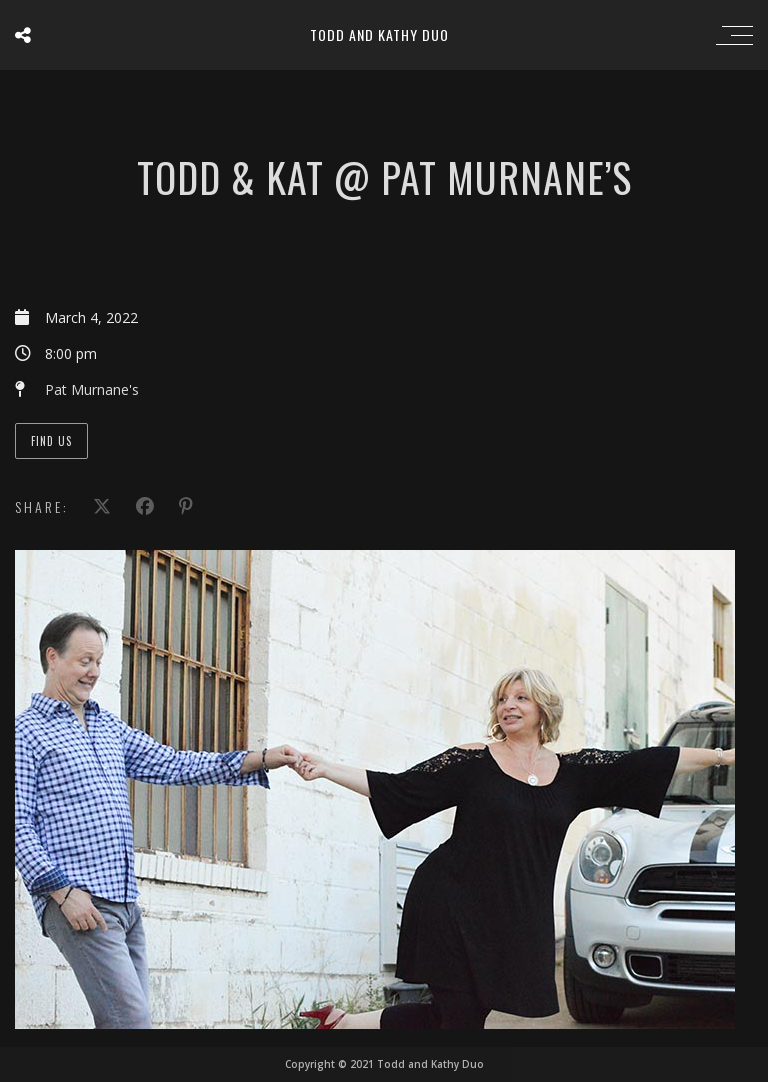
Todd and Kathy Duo (379, 34)
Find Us (51, 441)
